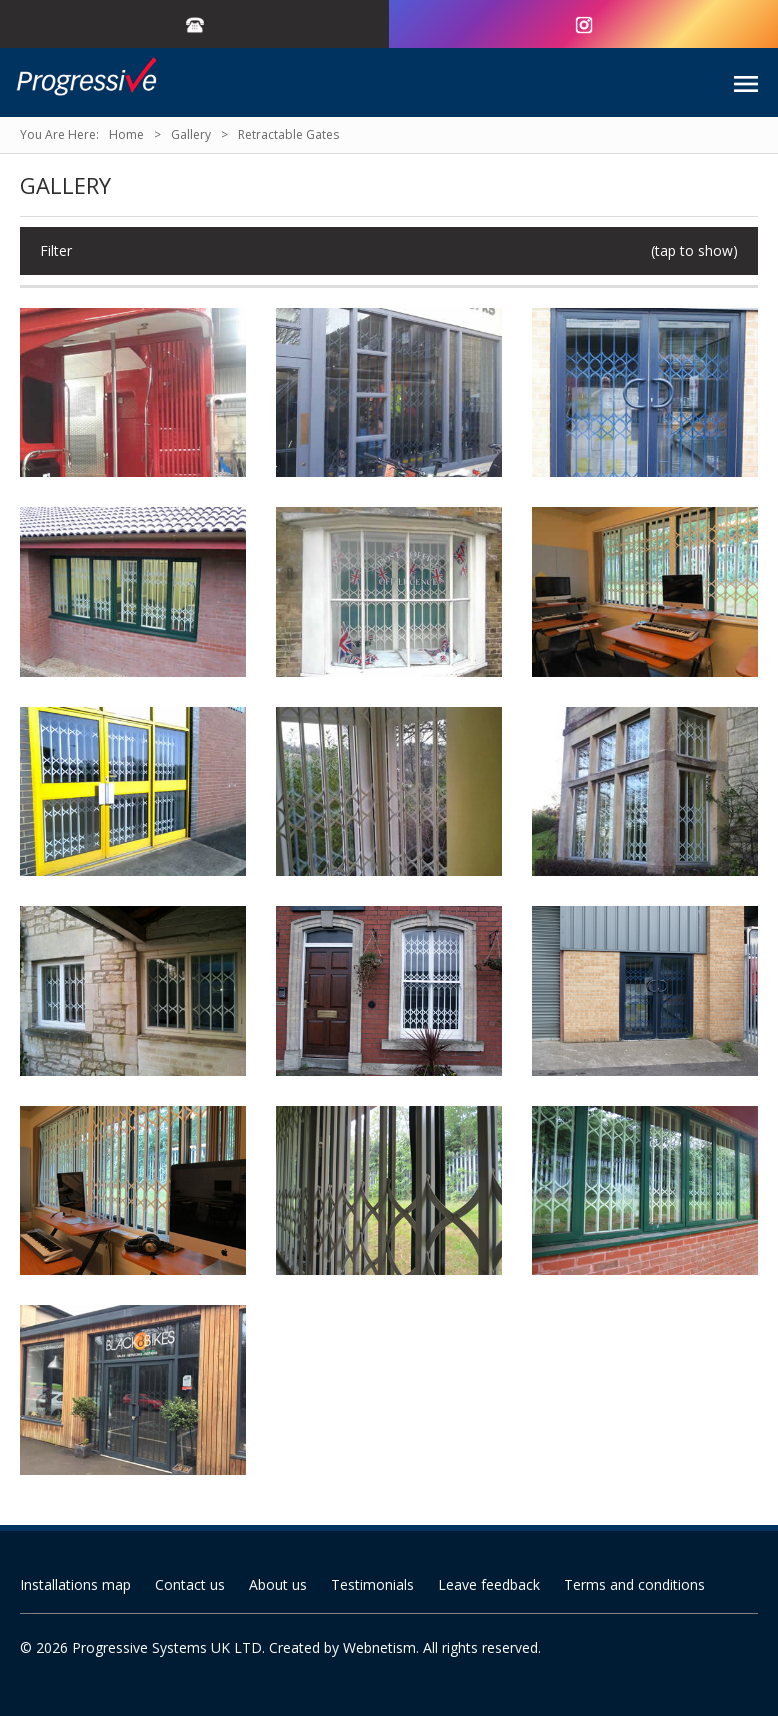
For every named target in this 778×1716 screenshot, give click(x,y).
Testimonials (372, 1584)
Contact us (190, 1584)
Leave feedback (489, 1584)
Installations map (75, 1584)
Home (126, 134)
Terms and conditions (634, 1584)
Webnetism (379, 1647)
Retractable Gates (288, 134)
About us (278, 1584)
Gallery (191, 134)
